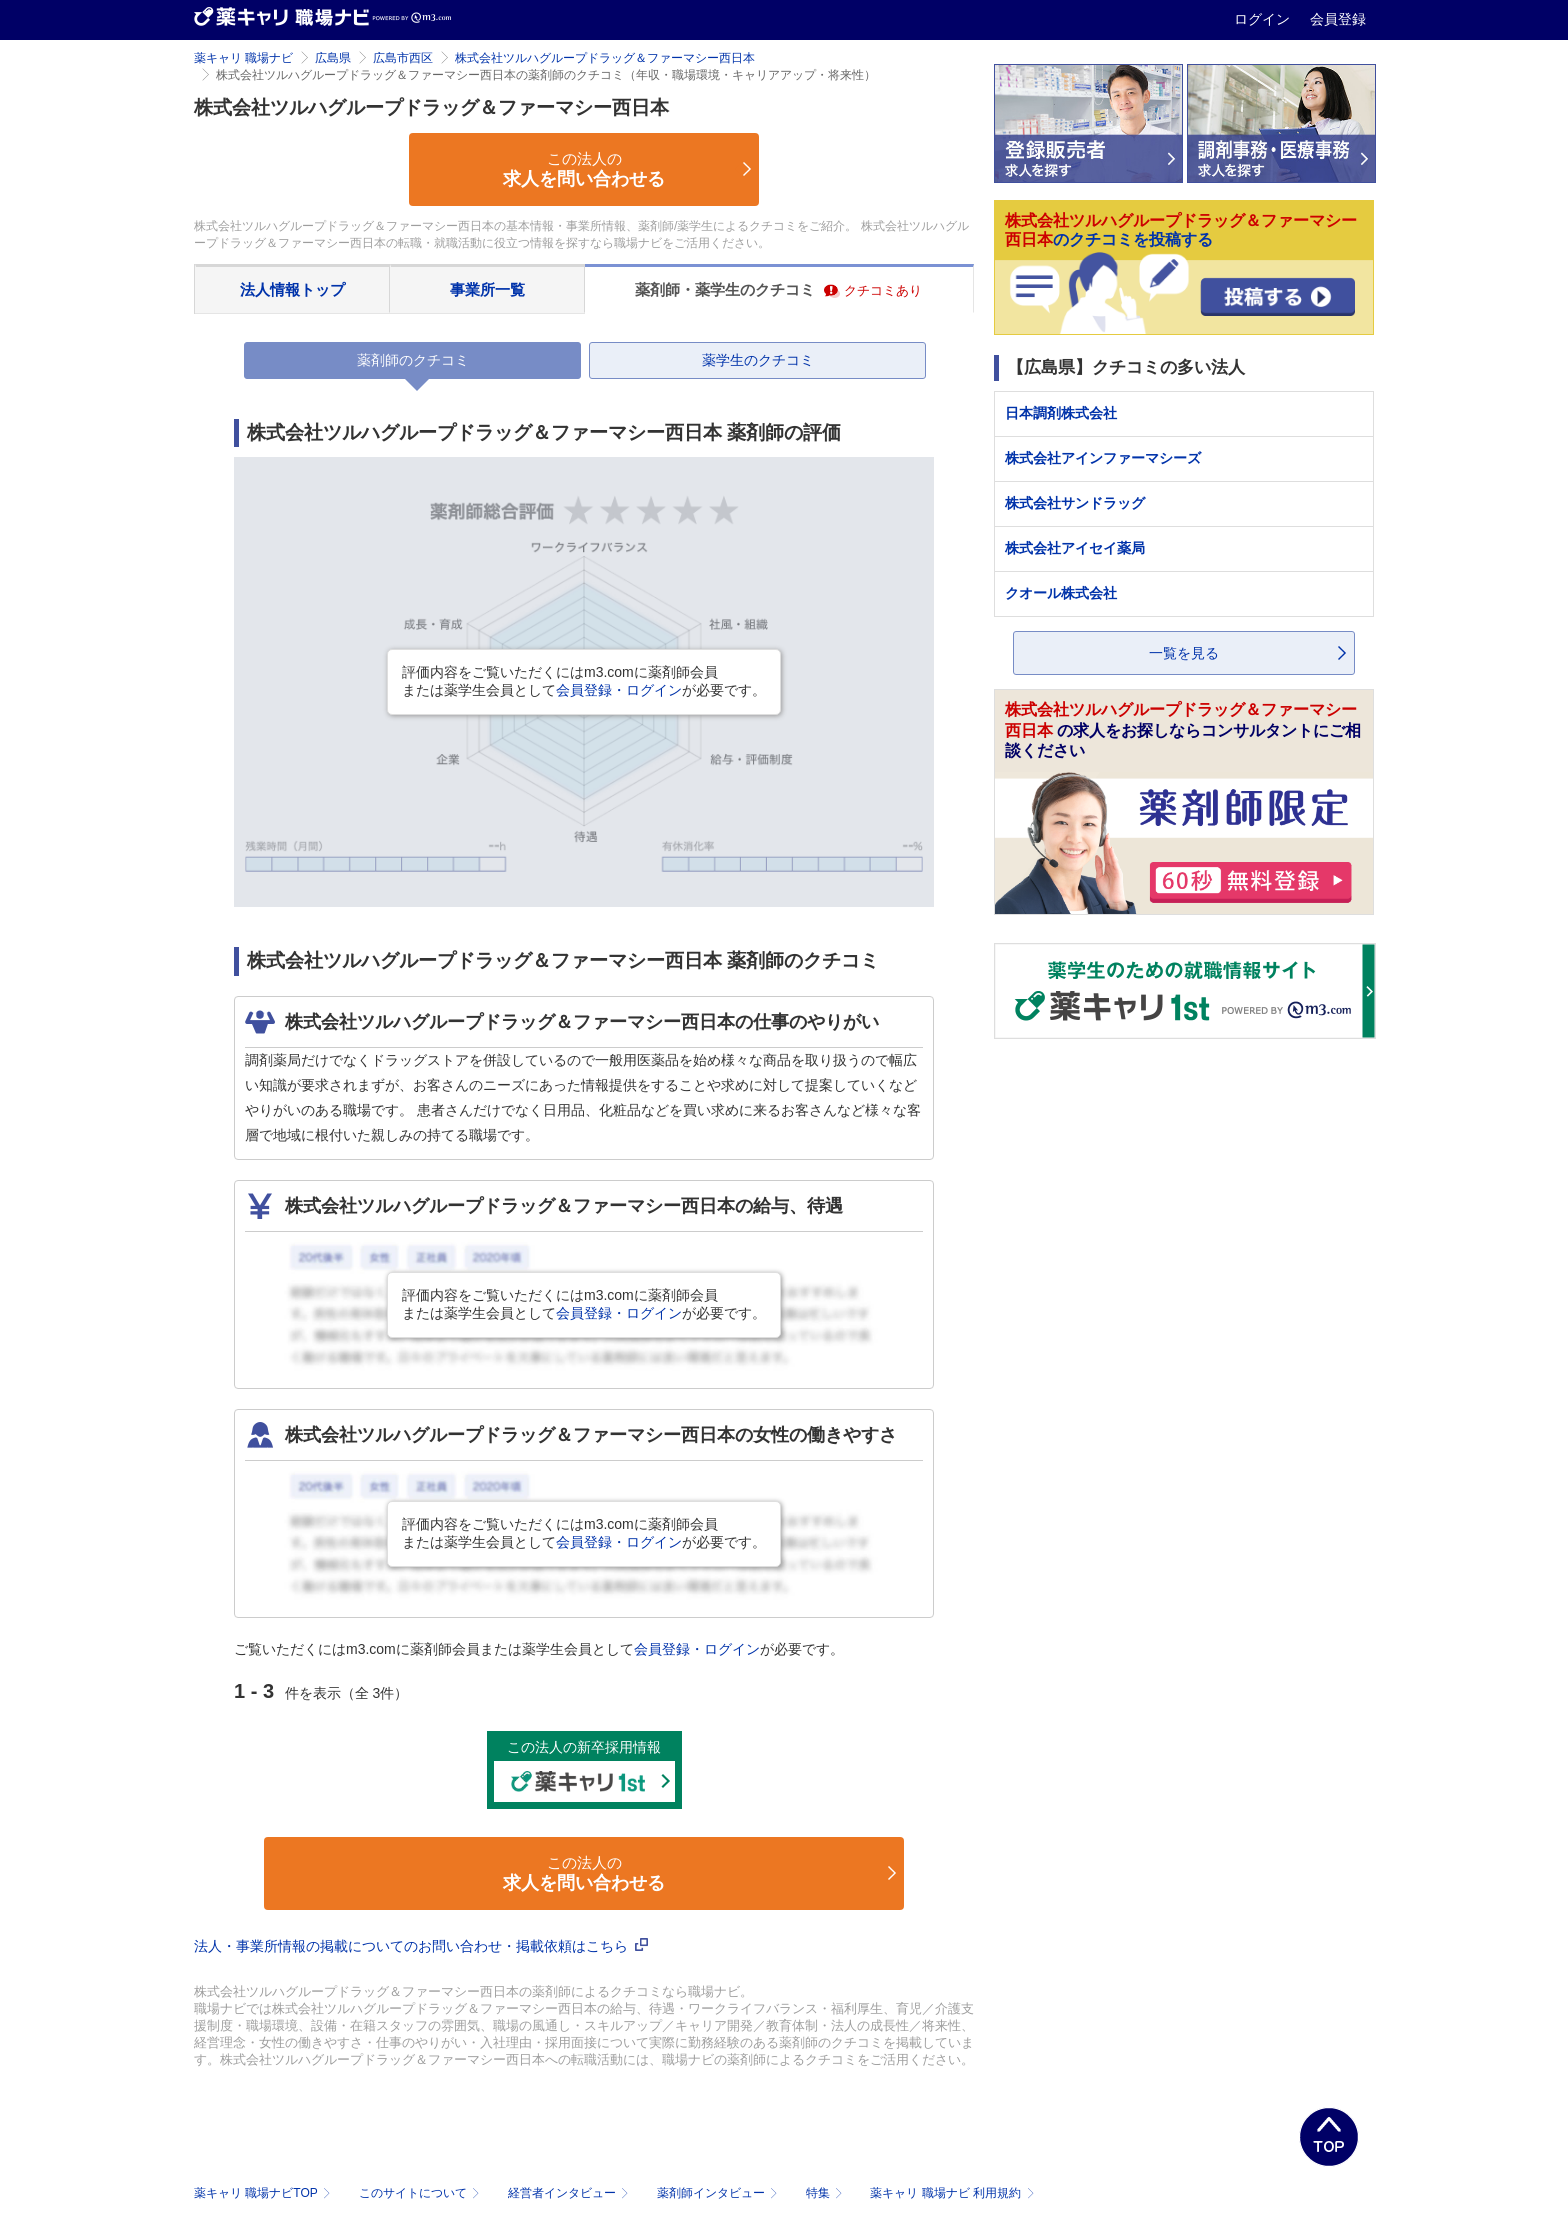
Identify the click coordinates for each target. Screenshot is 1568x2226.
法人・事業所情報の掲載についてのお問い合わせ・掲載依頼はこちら (421, 1946)
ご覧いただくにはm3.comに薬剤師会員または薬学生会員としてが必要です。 (539, 1649)
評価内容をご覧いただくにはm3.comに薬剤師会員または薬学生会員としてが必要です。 (584, 681)
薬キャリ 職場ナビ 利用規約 (952, 2193)
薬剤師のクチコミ (413, 360)
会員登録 (1338, 19)
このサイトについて (421, 2193)
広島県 (333, 58)
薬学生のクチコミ (758, 360)
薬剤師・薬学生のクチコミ (778, 289)
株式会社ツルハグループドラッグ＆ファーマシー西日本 (605, 58)
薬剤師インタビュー (719, 2193)
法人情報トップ (292, 289)
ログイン (1264, 19)
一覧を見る (1184, 653)
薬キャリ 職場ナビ (243, 58)
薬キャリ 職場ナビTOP (264, 2193)
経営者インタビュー (570, 2193)
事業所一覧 (487, 289)
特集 (826, 2193)
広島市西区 (403, 58)
